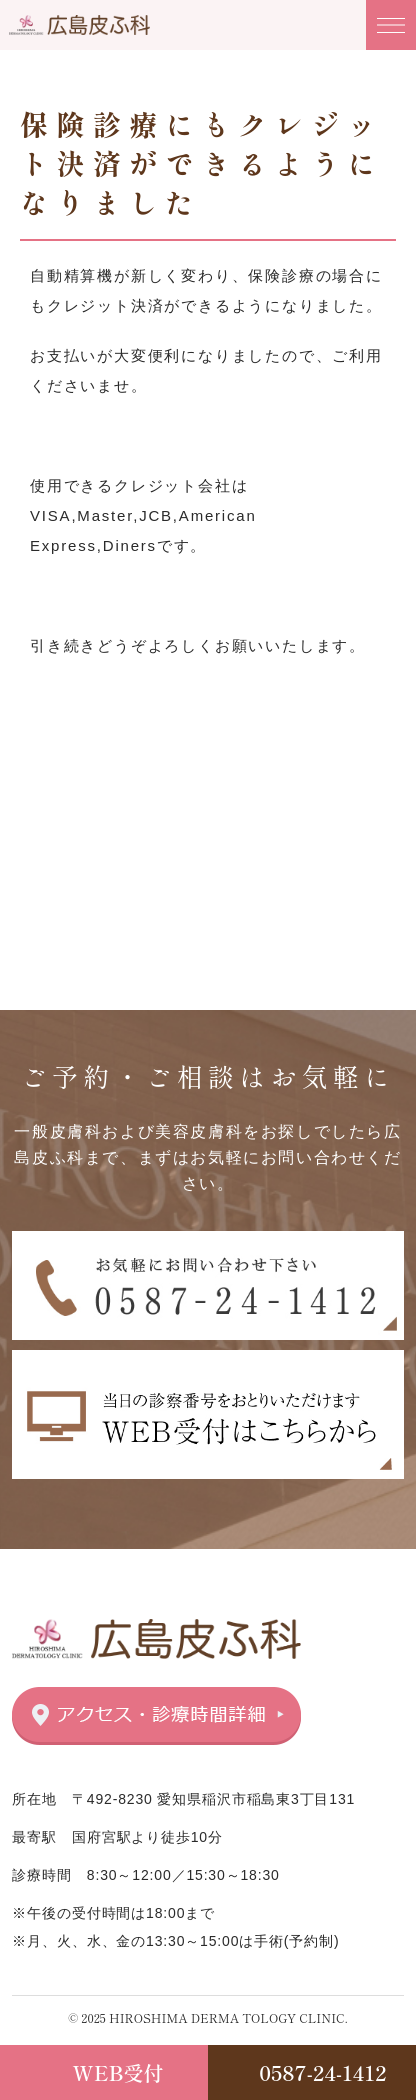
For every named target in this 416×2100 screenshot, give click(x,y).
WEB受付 (118, 2072)
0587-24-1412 (322, 2072)
